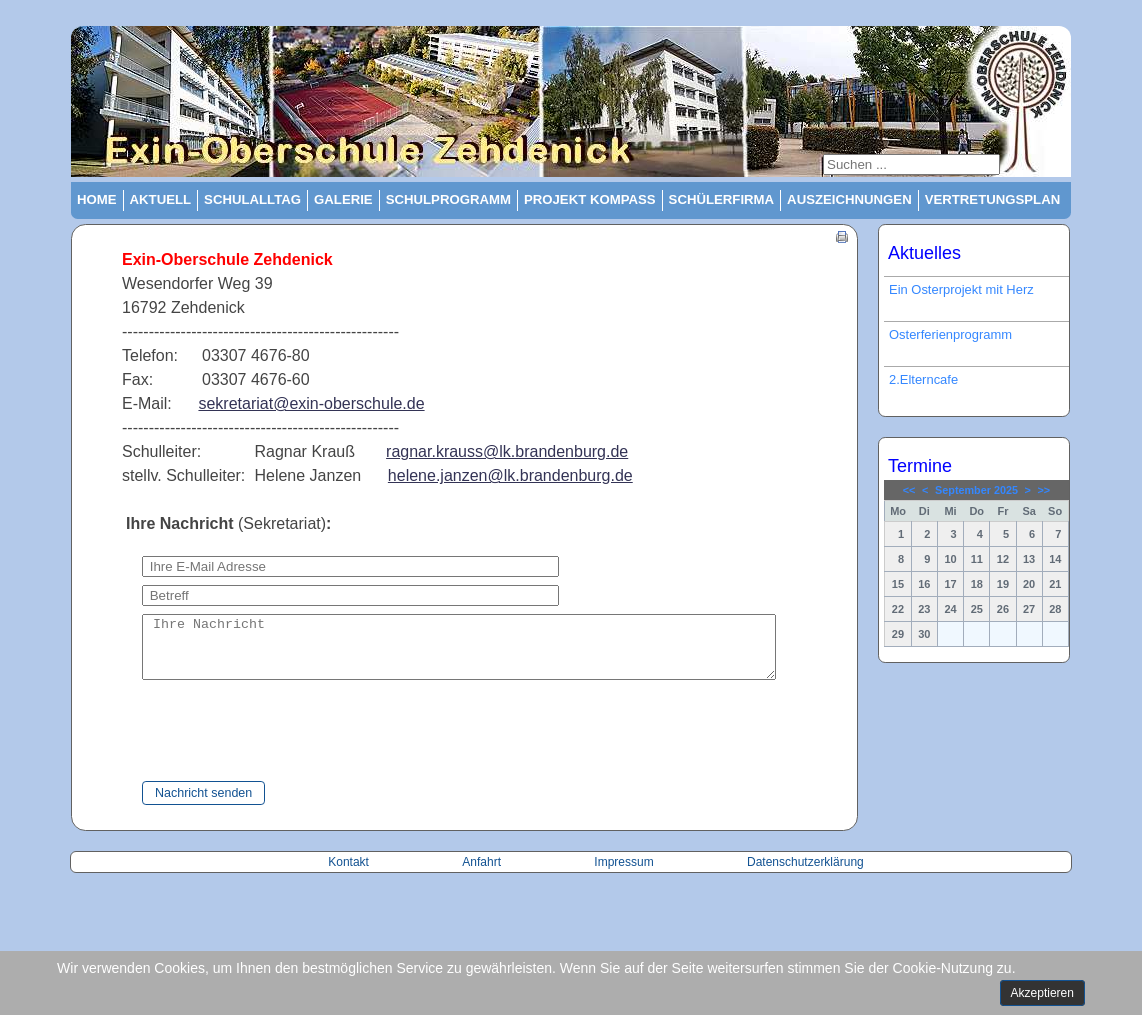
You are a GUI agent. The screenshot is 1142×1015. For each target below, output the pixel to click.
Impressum (623, 874)
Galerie (343, 199)
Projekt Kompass (590, 199)
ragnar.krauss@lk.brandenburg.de (507, 451)
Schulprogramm (448, 199)
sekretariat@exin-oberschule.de (311, 403)
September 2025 (976, 490)
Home (97, 199)
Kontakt (350, 874)
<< (909, 490)
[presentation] (263, 744)
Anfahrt (483, 874)
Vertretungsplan (993, 199)
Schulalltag (252, 199)
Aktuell (161, 199)
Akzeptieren (1042, 993)
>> (1044, 490)
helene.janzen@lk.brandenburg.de (510, 475)
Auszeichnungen (849, 199)
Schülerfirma (722, 199)
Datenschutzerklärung (805, 874)
